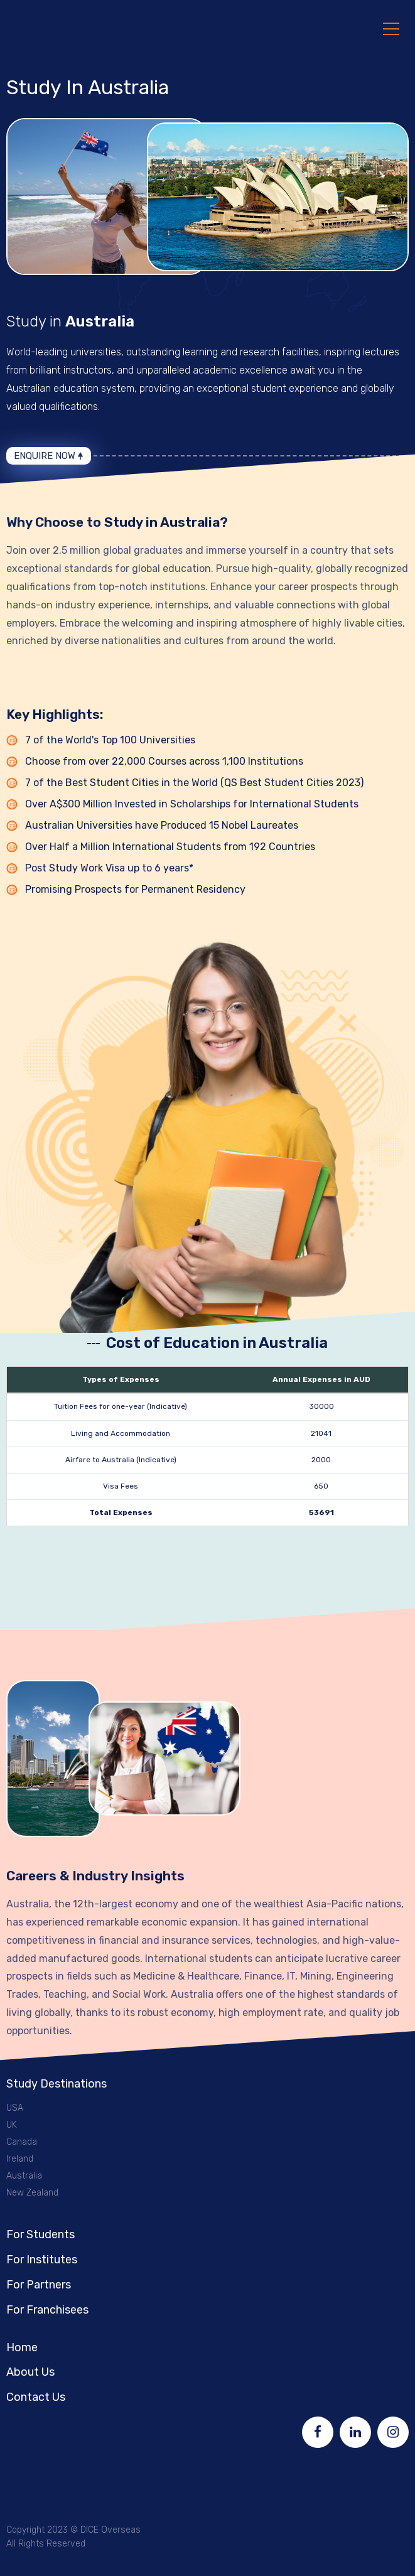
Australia (24, 2175)
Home (22, 2347)
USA (14, 2107)
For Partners (38, 2284)
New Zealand (32, 2192)
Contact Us (35, 2396)
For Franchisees (47, 2309)
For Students (40, 2234)
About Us (30, 2371)
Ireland (19, 2158)
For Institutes (41, 2259)
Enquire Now (45, 455)
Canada (21, 2141)
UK (11, 2124)
